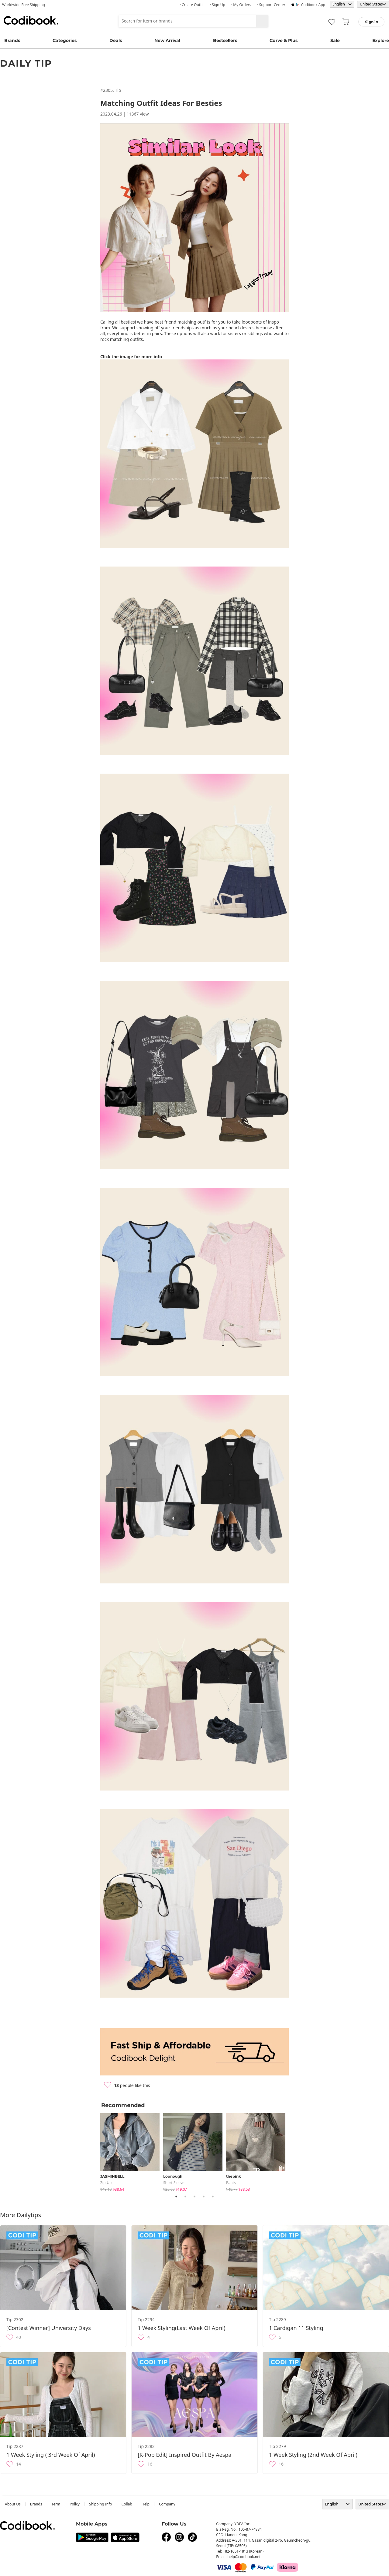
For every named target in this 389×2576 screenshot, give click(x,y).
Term (56, 2504)
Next (293, 2151)
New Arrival (167, 40)
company (167, 2504)
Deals (115, 40)
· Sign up (217, 4)
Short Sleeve (173, 2182)
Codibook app (313, 4)
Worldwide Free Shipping (23, 4)
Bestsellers (225, 40)
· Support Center (271, 4)
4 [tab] (204, 2196)
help (146, 2504)
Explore (380, 40)
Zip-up (106, 2182)
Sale (335, 40)
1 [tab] (176, 2196)
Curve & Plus (284, 40)
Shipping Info (100, 2504)
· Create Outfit (192, 4)
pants (231, 2182)
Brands (12, 40)
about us (13, 2504)
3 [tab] (194, 2196)
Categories (65, 40)
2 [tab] (185, 2196)
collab (127, 2504)
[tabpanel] (131, 2151)
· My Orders (241, 4)
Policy (75, 2504)
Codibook (31, 20)
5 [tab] (213, 2196)
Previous (96, 2151)
